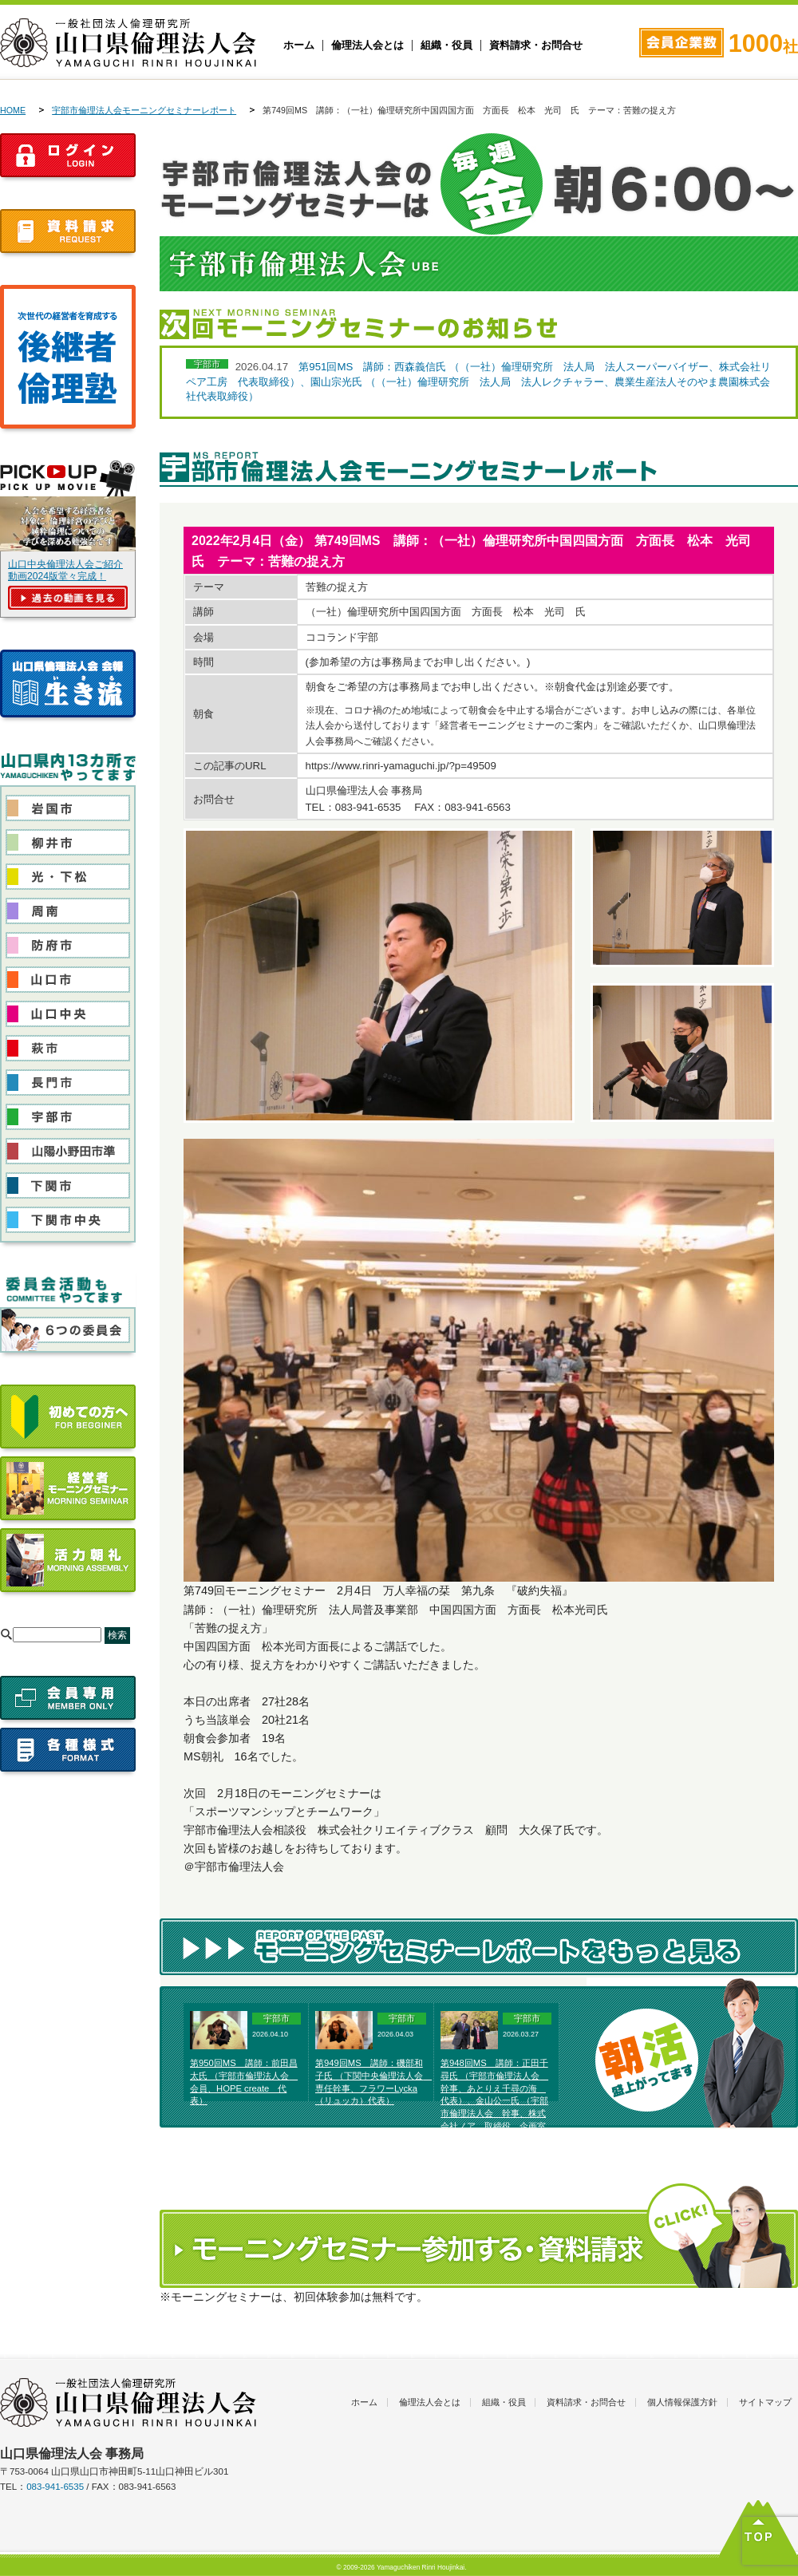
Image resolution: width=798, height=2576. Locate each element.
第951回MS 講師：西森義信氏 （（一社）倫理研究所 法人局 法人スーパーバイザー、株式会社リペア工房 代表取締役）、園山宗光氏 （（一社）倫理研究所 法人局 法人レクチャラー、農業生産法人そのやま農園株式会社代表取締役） (478, 381)
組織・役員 (446, 45)
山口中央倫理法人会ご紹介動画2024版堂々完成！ (65, 570)
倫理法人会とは (367, 45)
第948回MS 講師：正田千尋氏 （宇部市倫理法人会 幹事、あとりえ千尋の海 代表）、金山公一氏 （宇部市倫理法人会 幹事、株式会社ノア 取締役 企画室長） (494, 2100)
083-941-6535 (55, 2486)
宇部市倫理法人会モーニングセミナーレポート (144, 110)
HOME (13, 110)
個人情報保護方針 (682, 2402)
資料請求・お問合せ (536, 45)
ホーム (298, 45)
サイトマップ (765, 2402)
